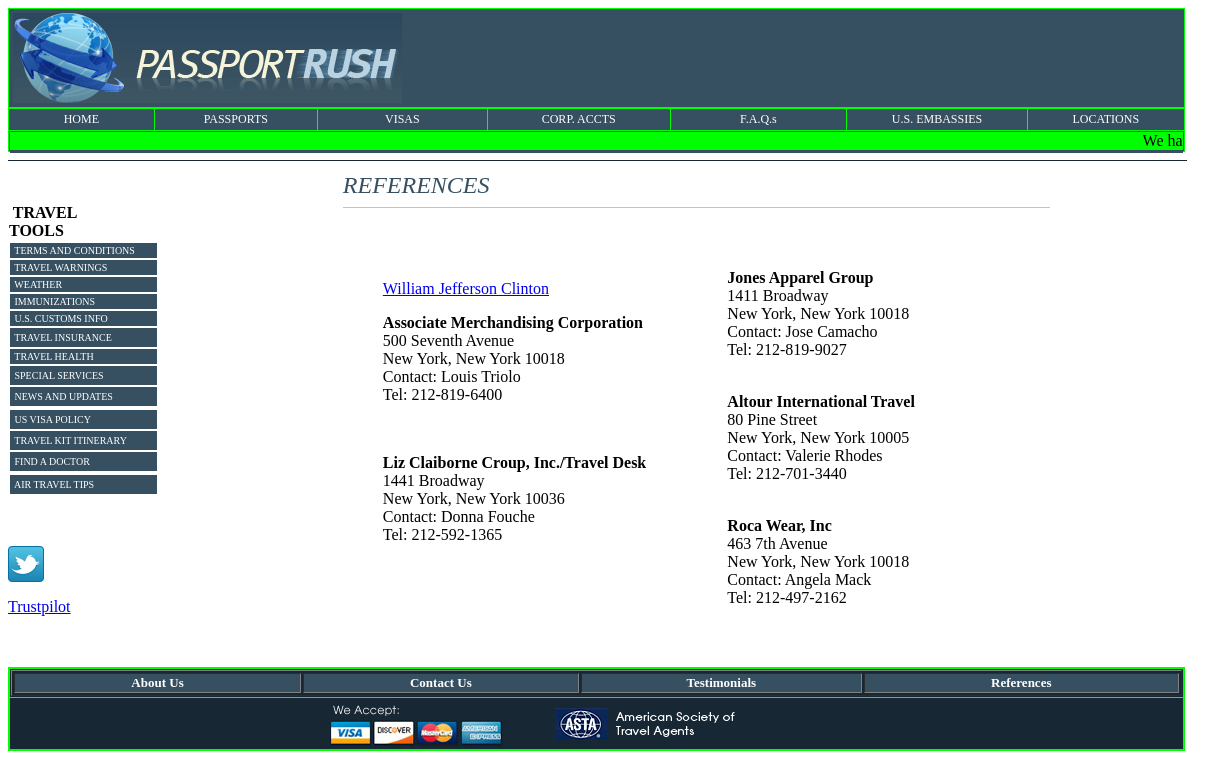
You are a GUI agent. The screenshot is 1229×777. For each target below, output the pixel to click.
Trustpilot (39, 606)
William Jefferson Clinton (466, 288)
